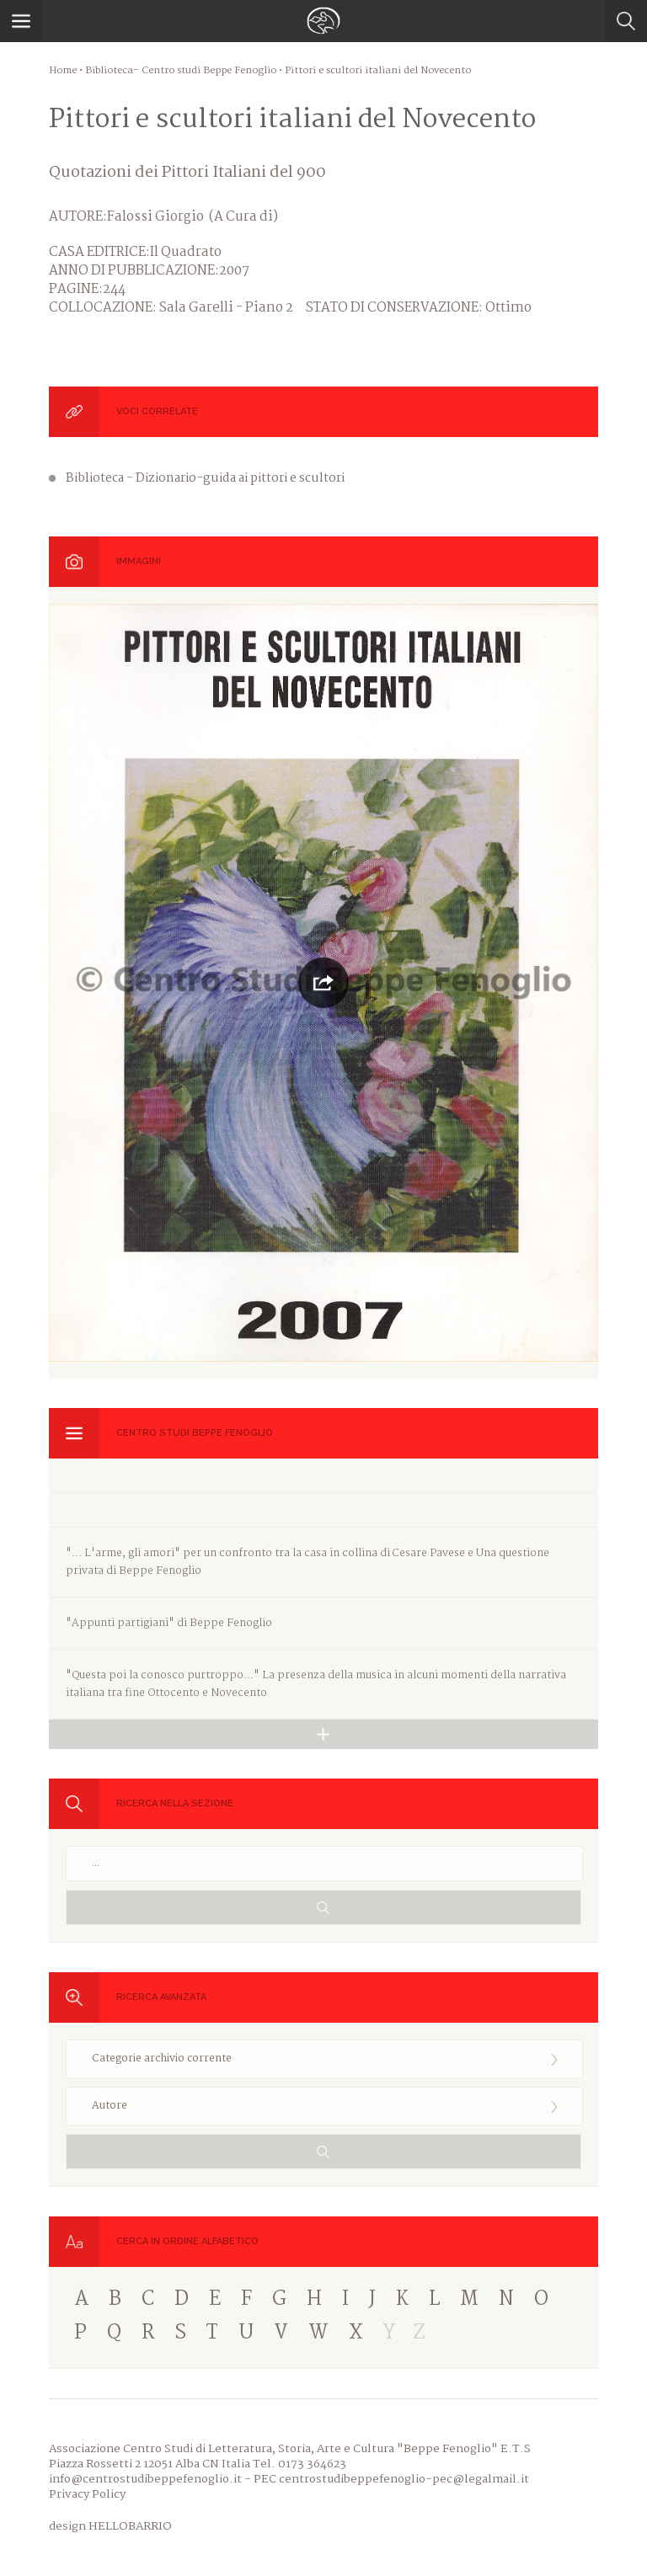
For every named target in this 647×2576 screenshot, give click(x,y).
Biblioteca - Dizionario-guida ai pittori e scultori (205, 478)
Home (63, 70)
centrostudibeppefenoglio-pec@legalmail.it (404, 2479)
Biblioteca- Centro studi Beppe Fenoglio (180, 70)
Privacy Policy (87, 2494)
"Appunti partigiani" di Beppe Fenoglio (169, 1623)
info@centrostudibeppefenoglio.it (145, 2479)
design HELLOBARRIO (110, 2526)
